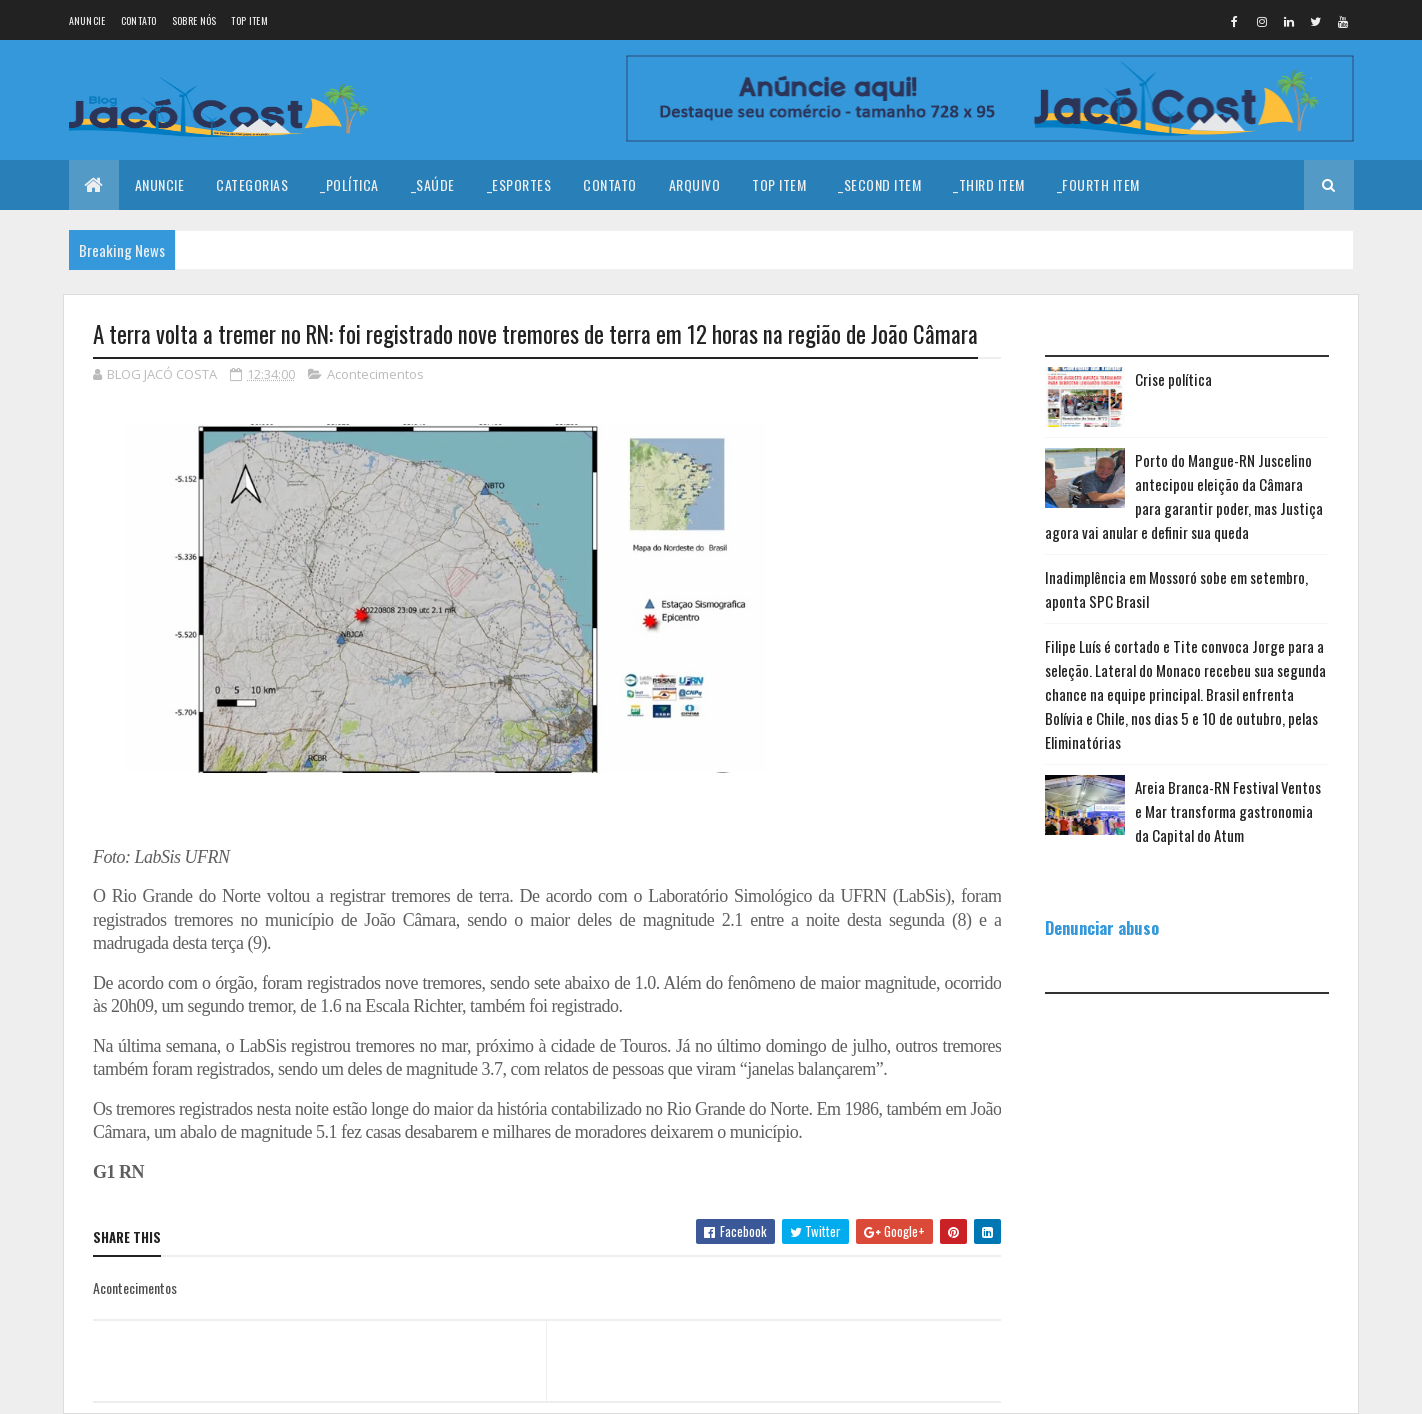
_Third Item (989, 184)
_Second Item (879, 184)
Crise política (1173, 379)
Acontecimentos (375, 374)
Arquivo (695, 184)
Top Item (249, 20)
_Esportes (519, 184)
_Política (349, 184)
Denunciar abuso (1102, 927)
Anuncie (87, 20)
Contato (139, 20)
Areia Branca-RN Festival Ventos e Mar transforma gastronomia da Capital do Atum (1228, 811)
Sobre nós (194, 20)
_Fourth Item (1098, 184)
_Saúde (433, 184)
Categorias (252, 184)
